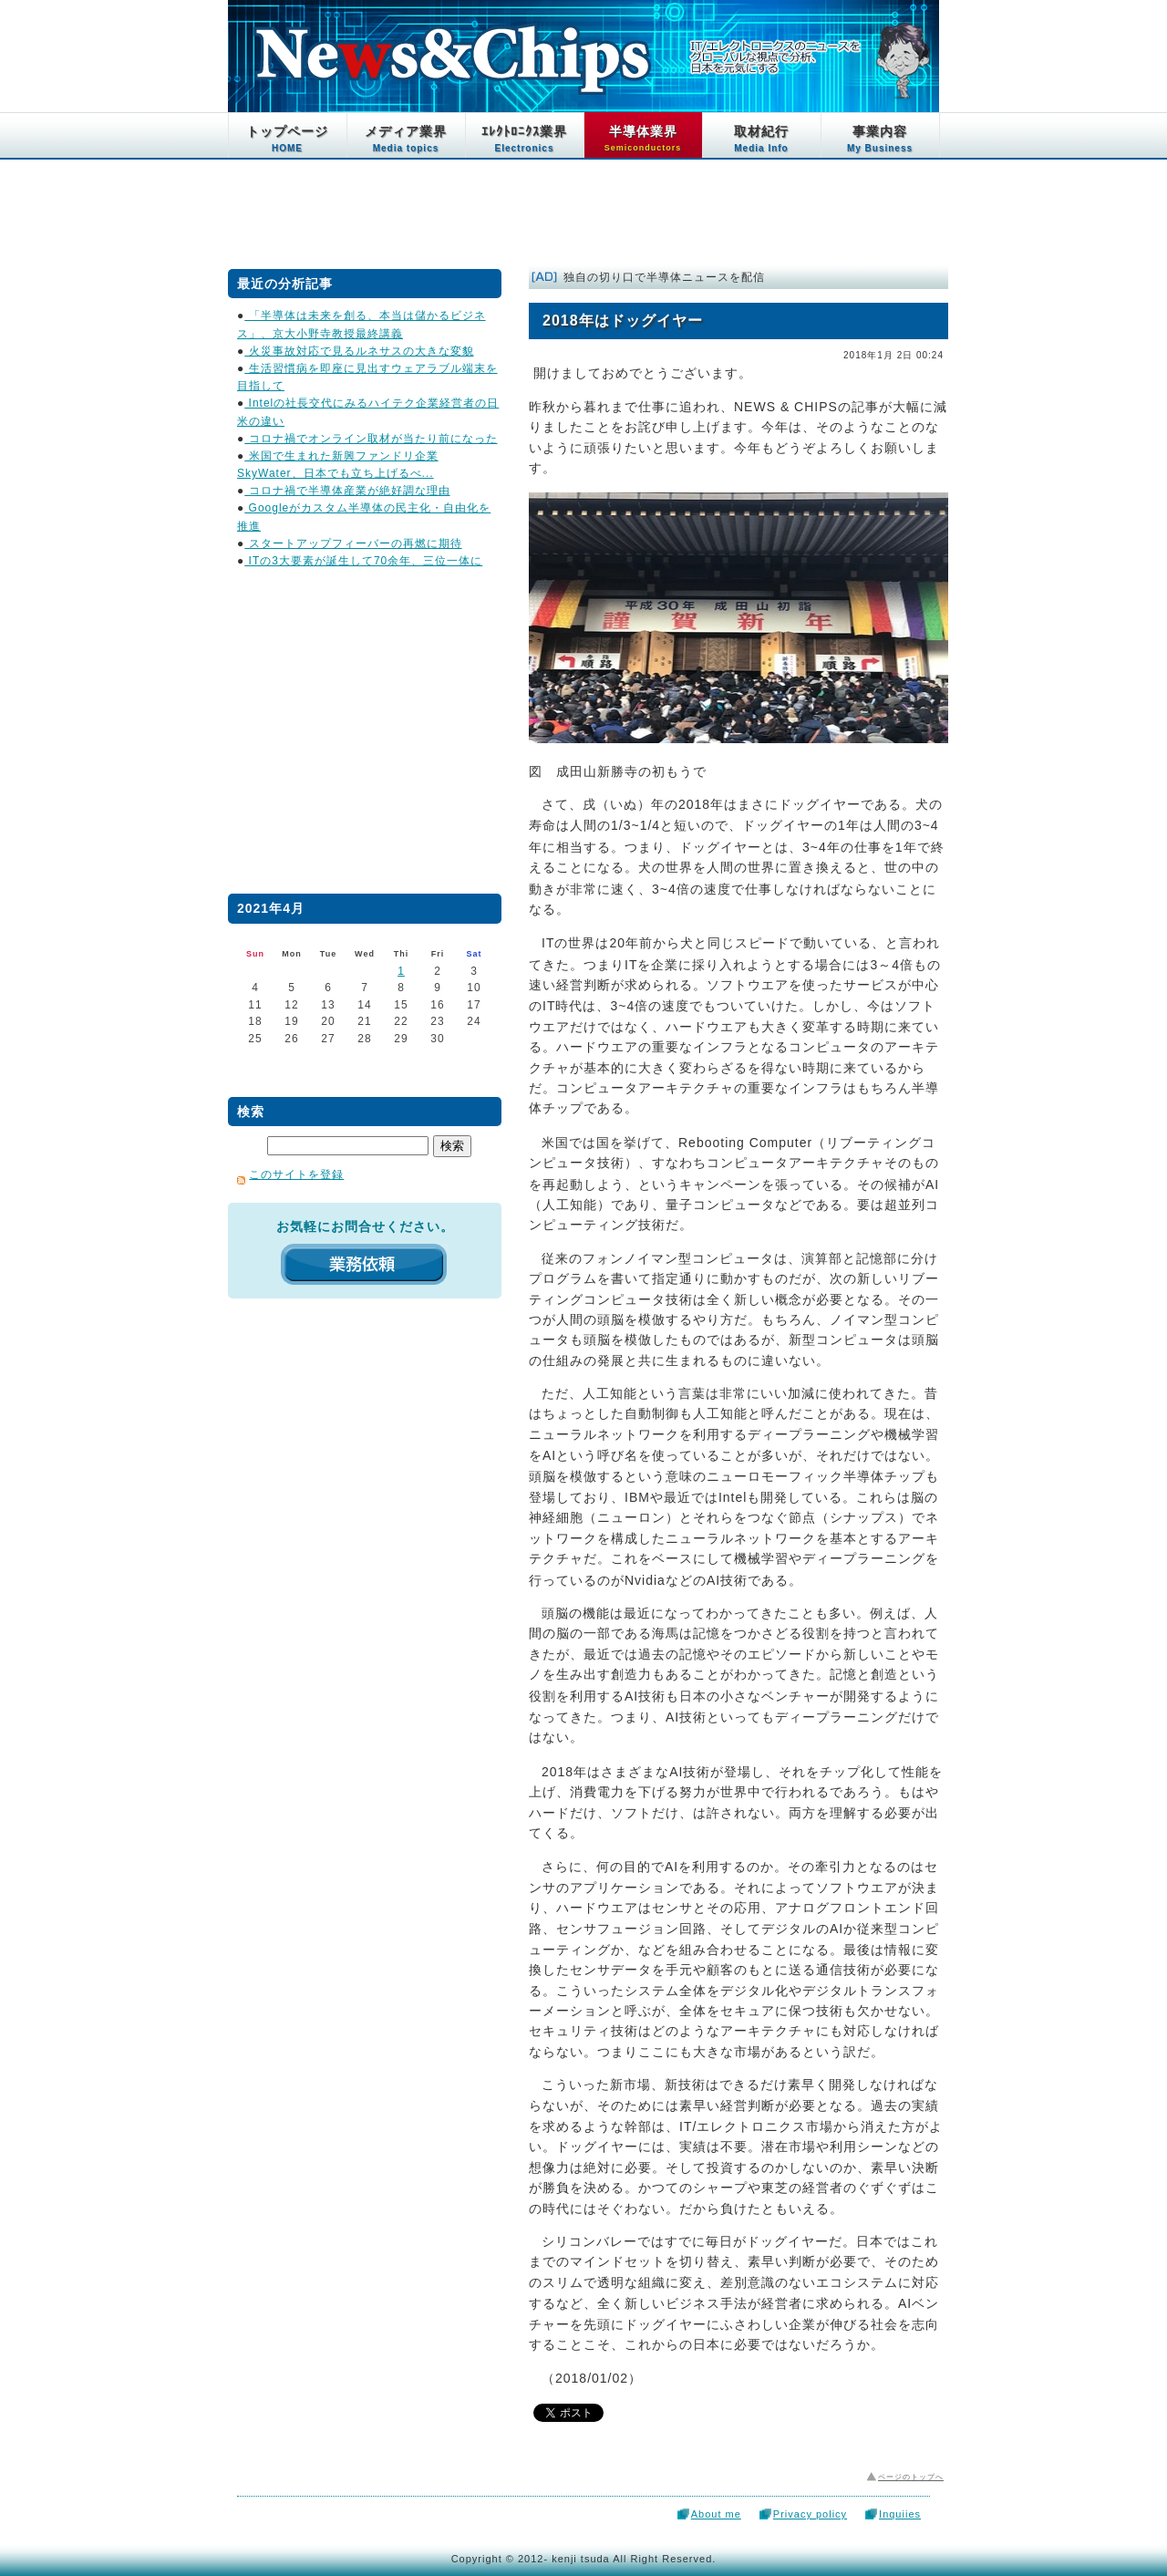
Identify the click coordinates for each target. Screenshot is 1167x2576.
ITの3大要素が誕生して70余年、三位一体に (363, 560)
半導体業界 (643, 138)
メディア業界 (406, 138)
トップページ (287, 138)
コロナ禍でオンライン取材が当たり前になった (370, 438)
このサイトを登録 (296, 1174)
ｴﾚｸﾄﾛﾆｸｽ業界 (524, 138)
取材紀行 (761, 138)
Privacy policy (810, 2514)
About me (716, 2514)
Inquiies (900, 2514)
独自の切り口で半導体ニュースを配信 (664, 277)
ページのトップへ (911, 2477)
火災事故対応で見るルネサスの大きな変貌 (358, 351)
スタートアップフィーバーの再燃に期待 (352, 543)
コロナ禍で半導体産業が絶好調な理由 (346, 490)
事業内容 (880, 138)
